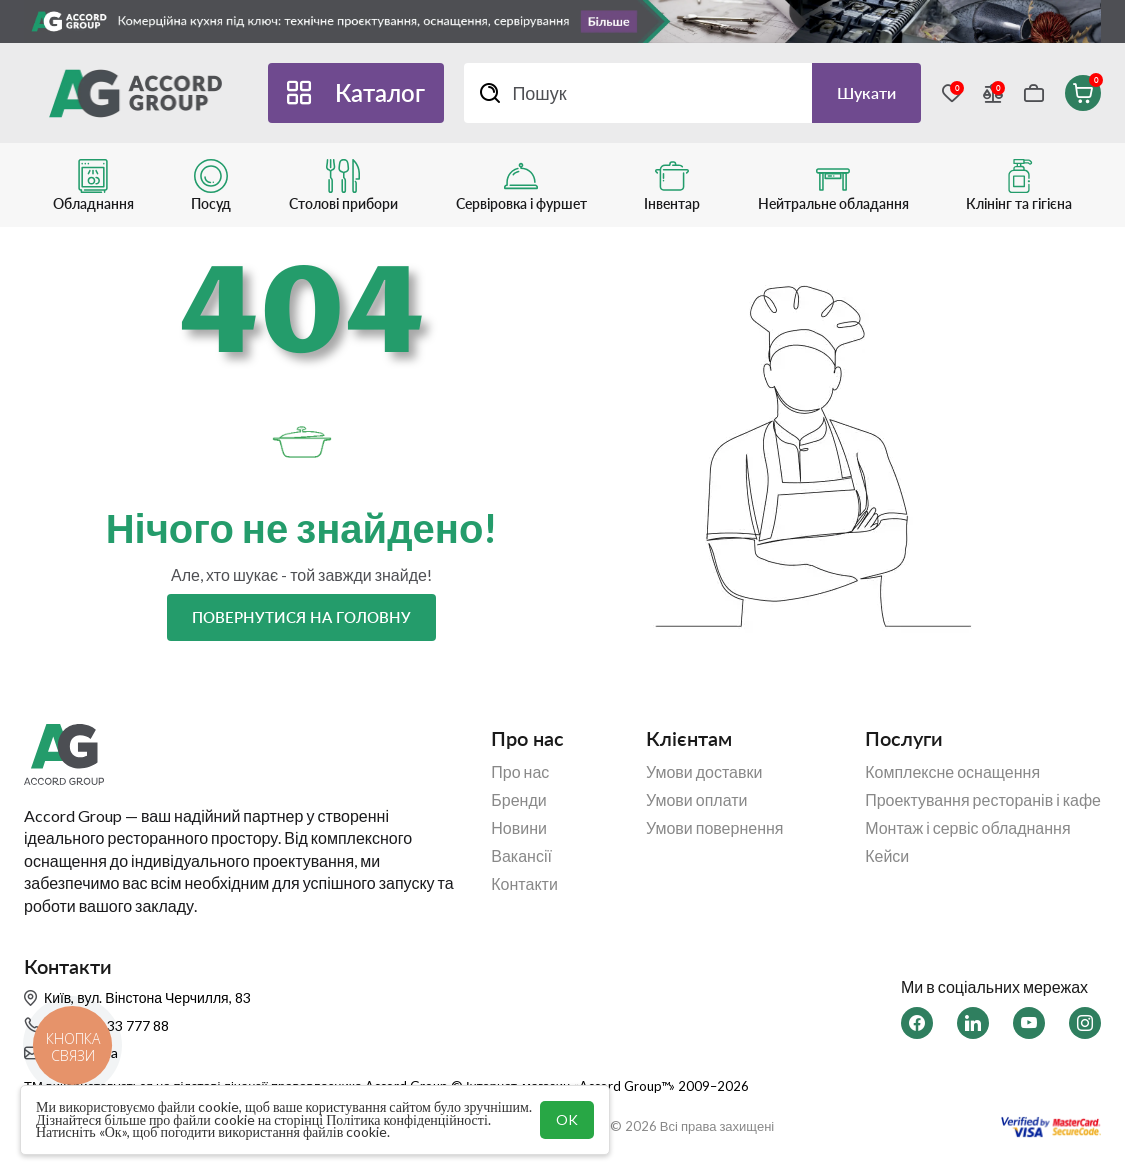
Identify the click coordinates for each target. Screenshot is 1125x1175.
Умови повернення (715, 828)
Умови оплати (697, 800)
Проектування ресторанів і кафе (983, 800)
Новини (519, 828)
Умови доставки (704, 772)
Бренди (518, 800)
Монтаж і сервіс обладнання (967, 828)
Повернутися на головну (301, 617)
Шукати (866, 92)
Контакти (524, 884)
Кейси (887, 856)
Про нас (520, 772)
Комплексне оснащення (952, 772)
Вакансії (521, 856)
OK (567, 1119)
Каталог (380, 92)
